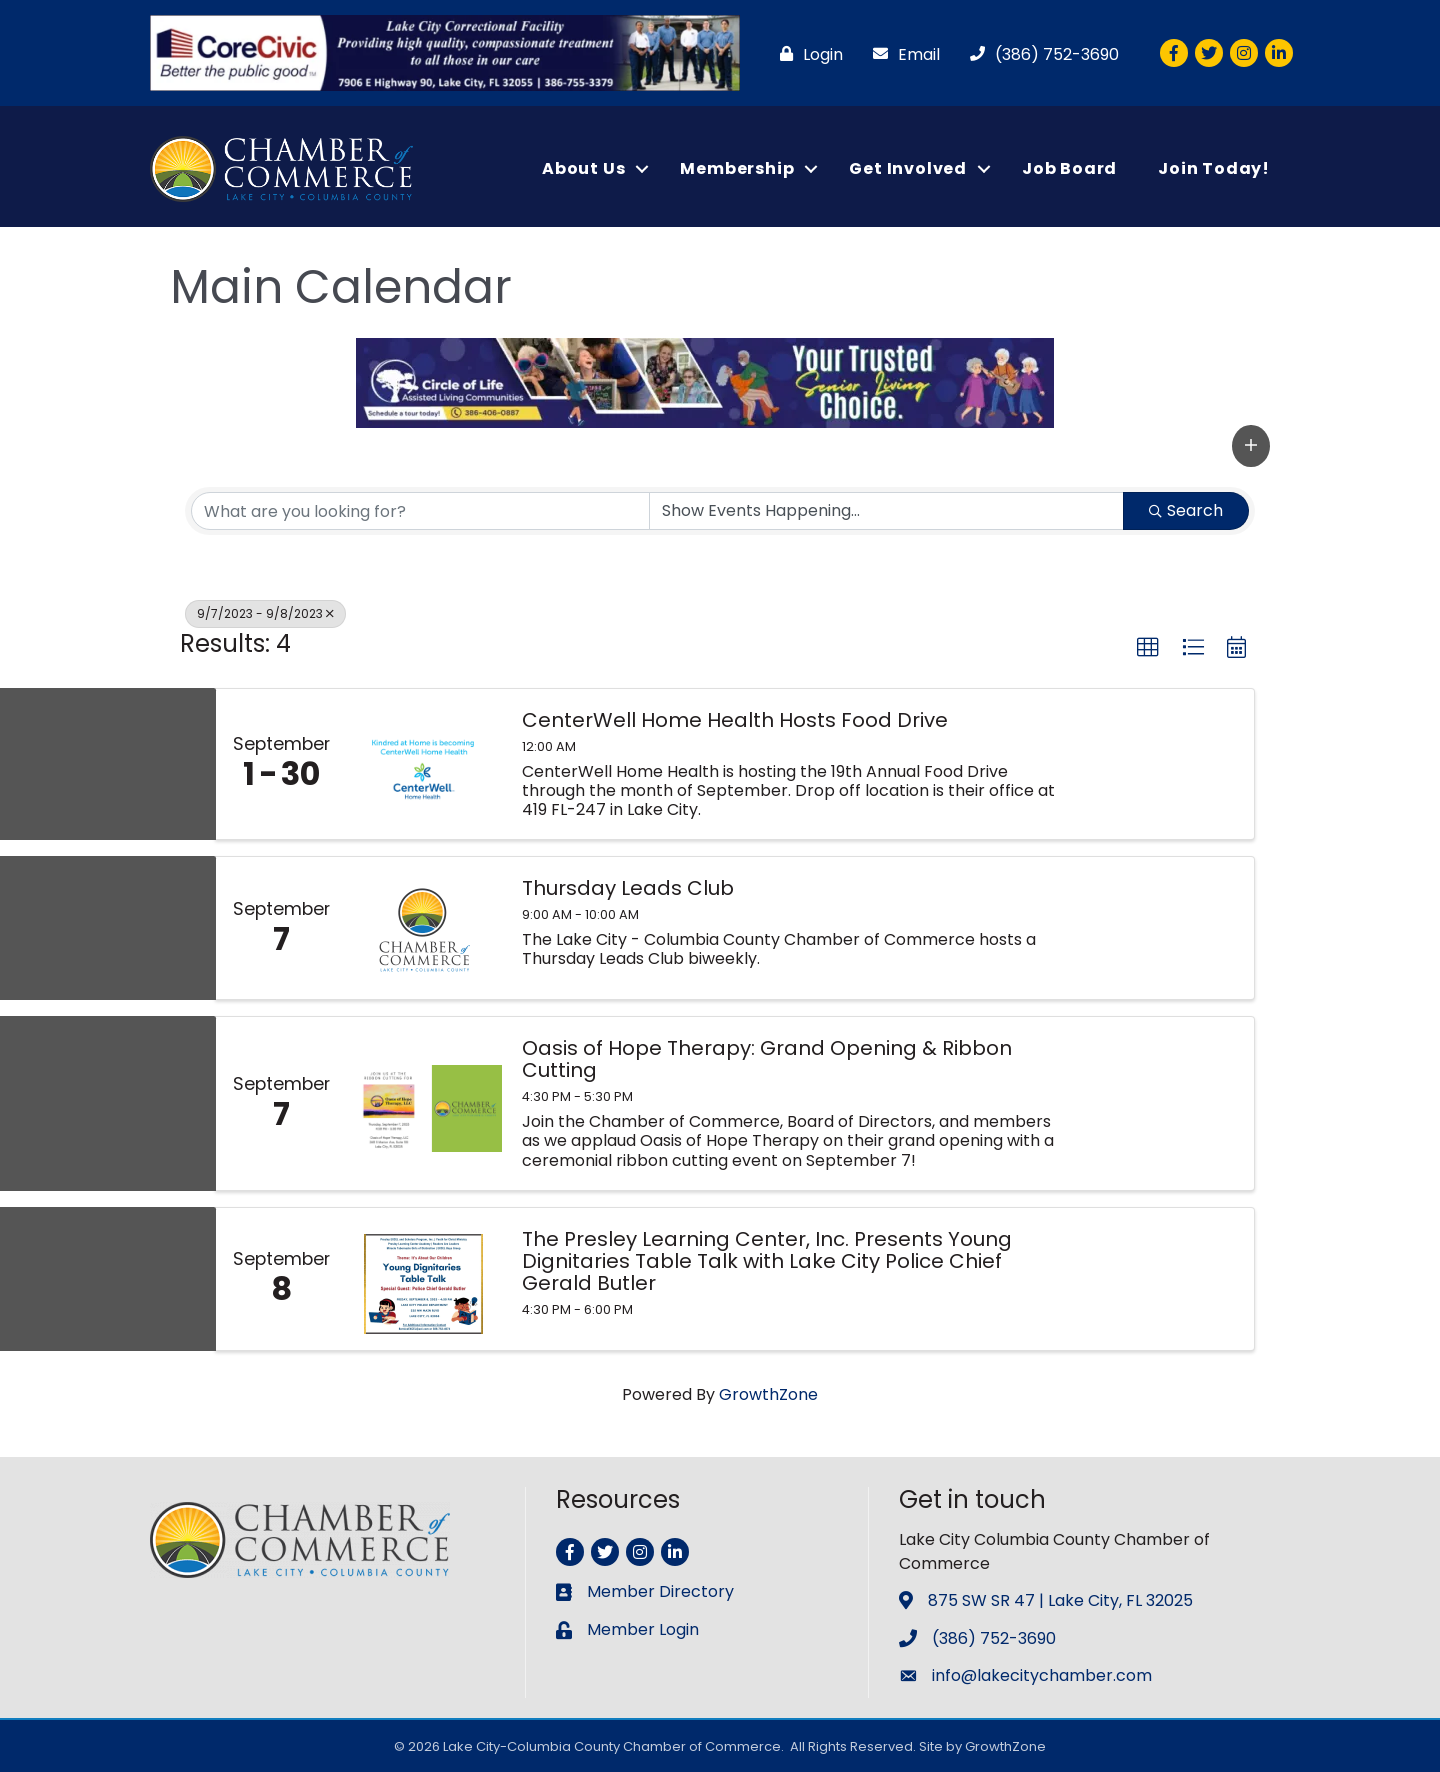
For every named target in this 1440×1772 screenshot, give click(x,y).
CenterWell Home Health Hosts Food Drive (735, 720)
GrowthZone (768, 1394)
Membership (737, 168)
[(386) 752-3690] (1039, 54)
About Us (583, 168)
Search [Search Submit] (1186, 510)
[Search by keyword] (420, 511)
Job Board (1069, 168)
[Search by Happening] (886, 511)
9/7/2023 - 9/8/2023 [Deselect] (265, 613)
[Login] (806, 54)
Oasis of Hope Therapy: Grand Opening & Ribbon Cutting (767, 1059)
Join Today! (1214, 168)
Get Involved (908, 168)
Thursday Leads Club (628, 888)
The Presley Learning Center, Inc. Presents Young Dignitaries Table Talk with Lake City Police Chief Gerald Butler (767, 1261)
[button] (1251, 445)
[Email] (901, 54)
